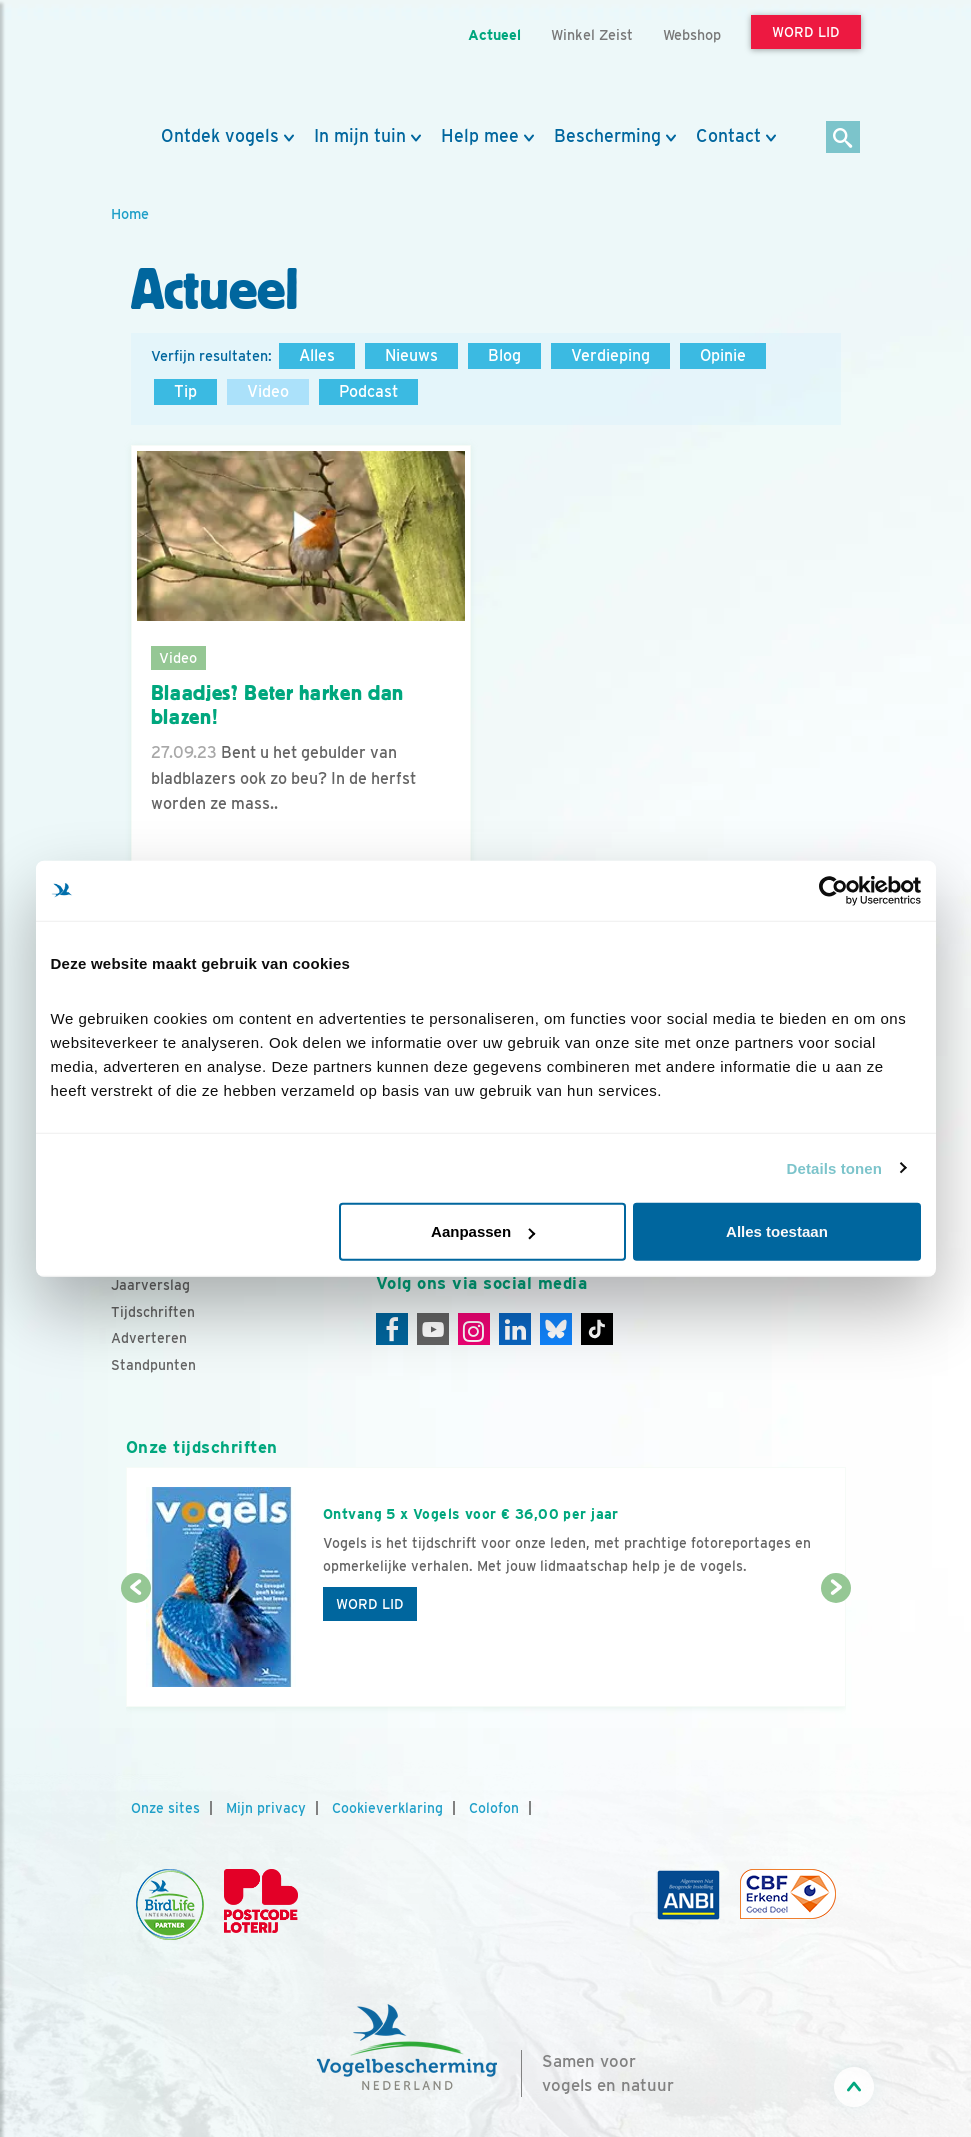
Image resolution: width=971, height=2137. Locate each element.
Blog (504, 355)
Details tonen (834, 1167)
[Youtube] (433, 1329)
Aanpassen (483, 1231)
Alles (317, 355)
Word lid (370, 1604)
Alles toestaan (777, 1231)
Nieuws (411, 355)
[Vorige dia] (136, 1649)
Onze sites (165, 1808)
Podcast (368, 391)
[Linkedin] (515, 1329)
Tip (185, 391)
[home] (201, 63)
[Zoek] (843, 138)
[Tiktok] (597, 1329)
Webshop (692, 34)
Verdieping (610, 355)
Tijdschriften (153, 1312)
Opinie (723, 355)
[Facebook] (392, 1329)
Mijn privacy (266, 1808)
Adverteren (149, 1338)
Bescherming (607, 136)
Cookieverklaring (387, 1808)
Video (268, 391)
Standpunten (153, 1365)
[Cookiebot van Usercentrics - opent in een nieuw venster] (833, 890)
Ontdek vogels (220, 136)
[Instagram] (474, 1329)
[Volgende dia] (836, 1649)
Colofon (494, 1808)
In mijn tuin (360, 136)
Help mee (480, 136)
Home (130, 213)
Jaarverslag (150, 1285)
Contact (728, 136)
